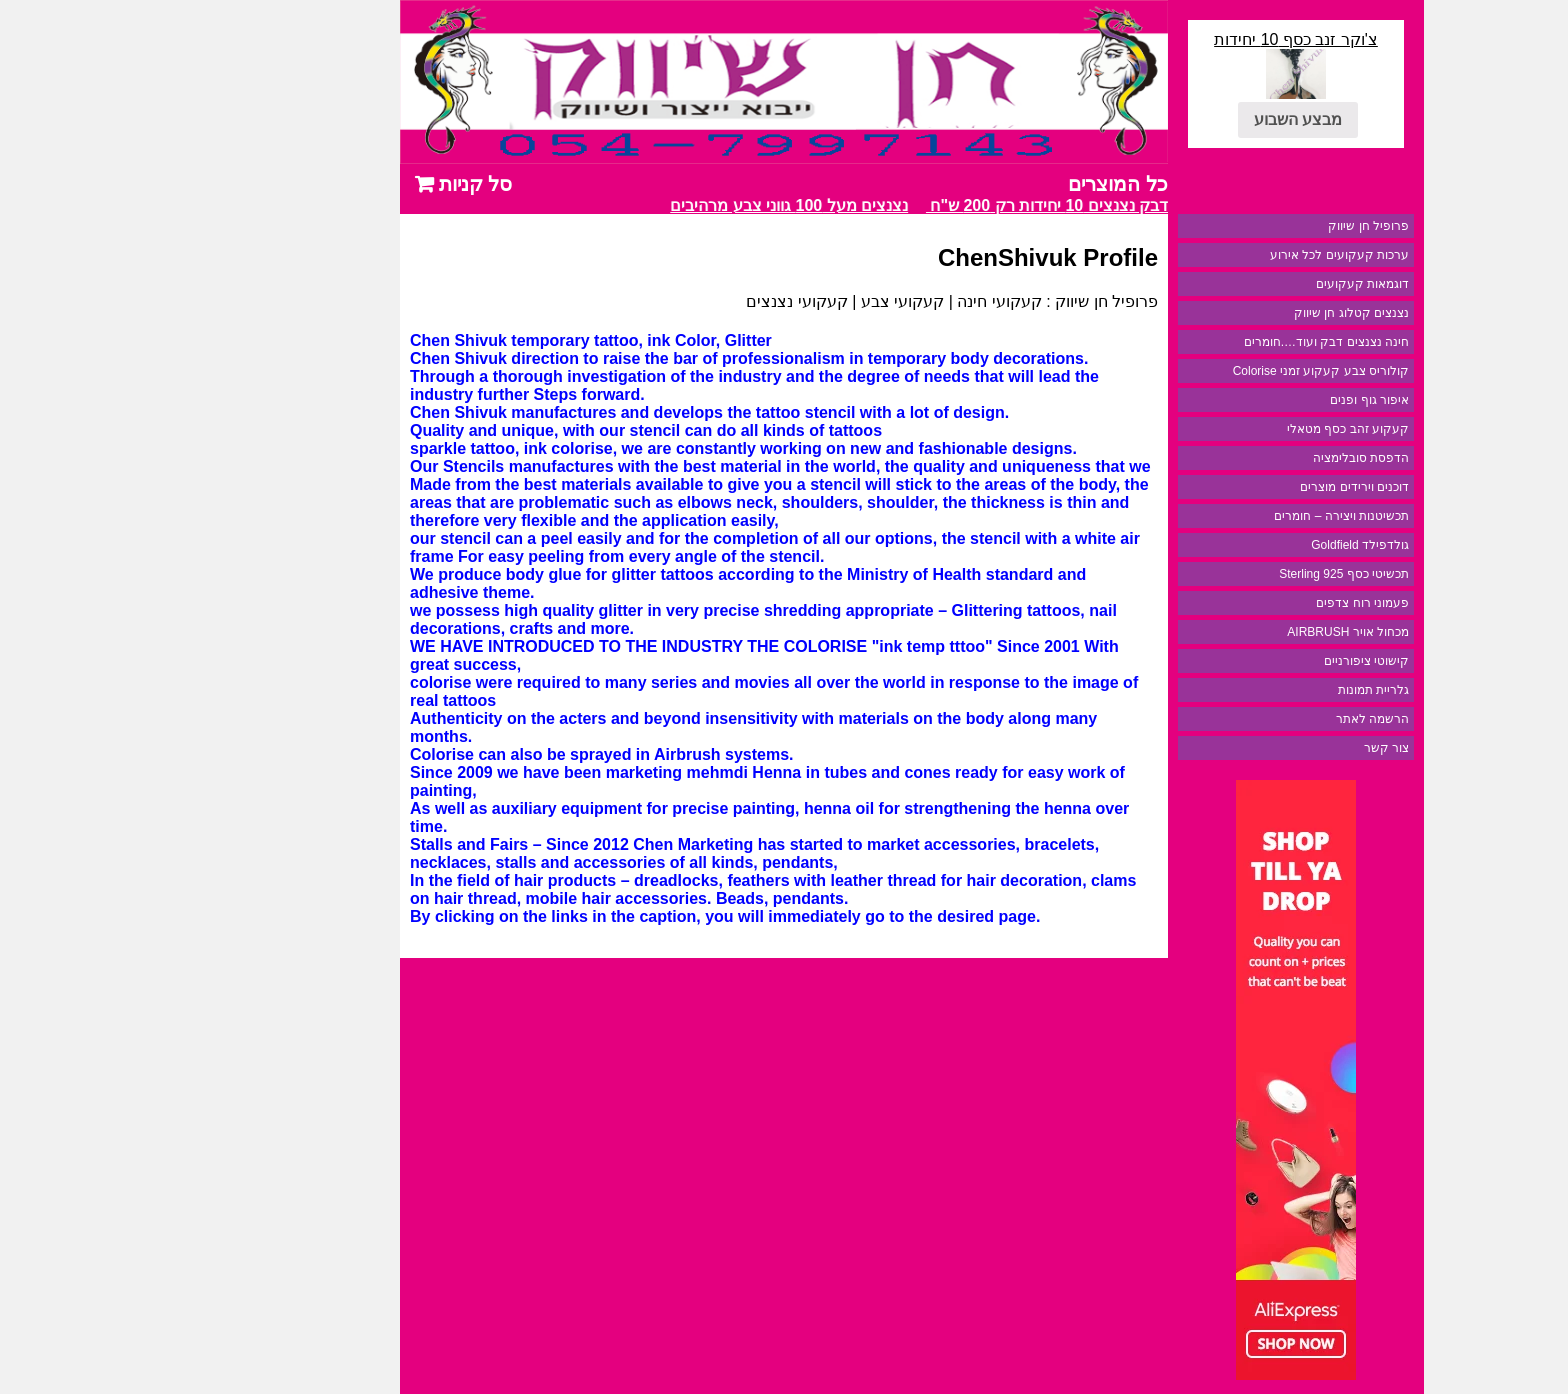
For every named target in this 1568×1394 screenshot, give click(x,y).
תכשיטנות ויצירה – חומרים (1213, 516)
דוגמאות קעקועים (1234, 284)
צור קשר (1258, 748)
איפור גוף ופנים (1241, 400)
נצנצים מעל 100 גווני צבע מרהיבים (658, 205)
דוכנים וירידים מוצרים (1226, 487)
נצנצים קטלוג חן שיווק (1223, 313)
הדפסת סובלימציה (1233, 458)
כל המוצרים (990, 184)
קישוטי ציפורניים (1238, 661)
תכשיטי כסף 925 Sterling (1216, 574)
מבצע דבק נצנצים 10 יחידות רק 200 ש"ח (938, 205)
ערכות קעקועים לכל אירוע (1211, 255)
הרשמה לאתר (1244, 719)
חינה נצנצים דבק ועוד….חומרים (1198, 342)
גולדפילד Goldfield (1232, 545)
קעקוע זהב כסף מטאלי (1220, 429)
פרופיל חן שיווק (1240, 226)
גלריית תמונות (1245, 690)
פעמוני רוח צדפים (1234, 603)
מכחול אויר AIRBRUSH (1220, 632)
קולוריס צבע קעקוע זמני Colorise (1193, 371)
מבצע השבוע (1170, 119)
